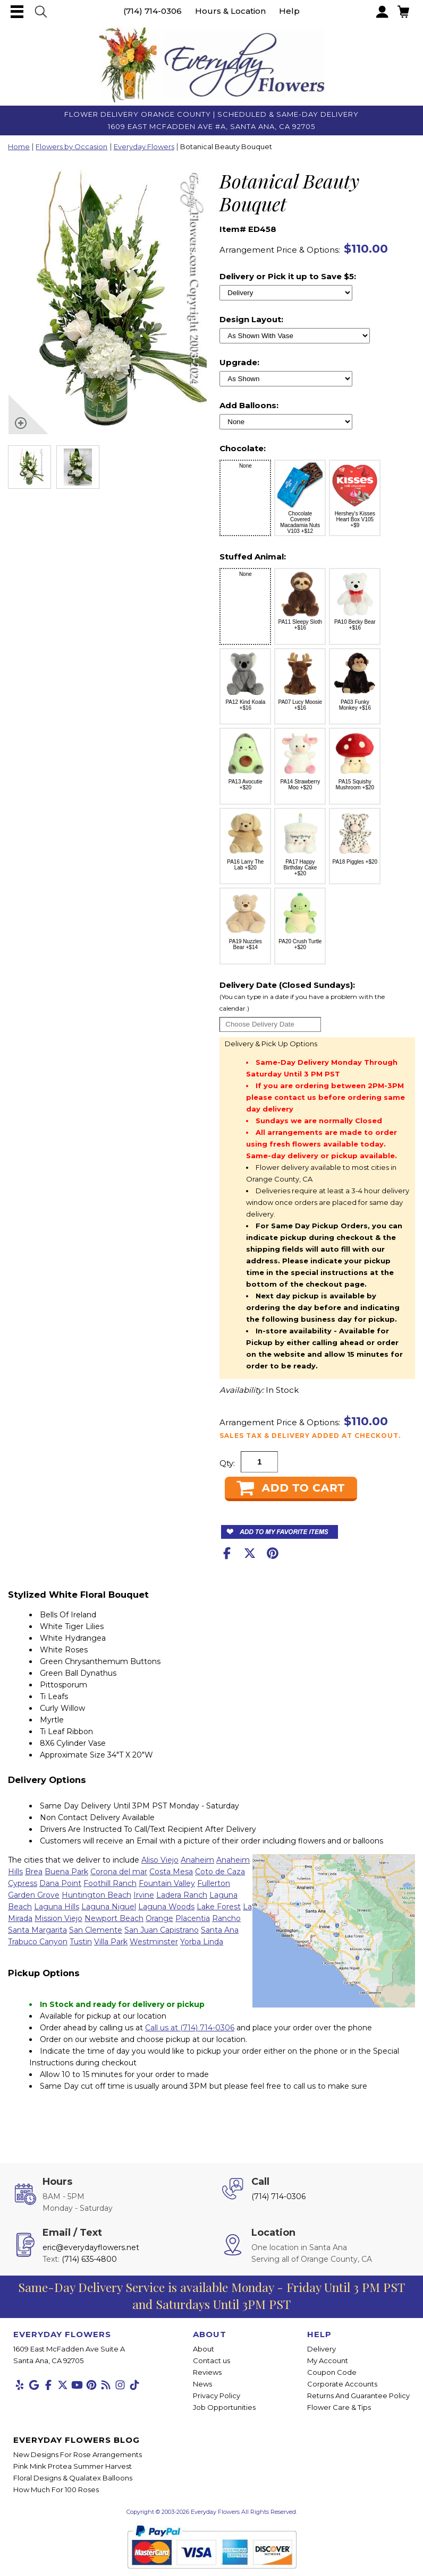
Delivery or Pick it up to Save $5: (287, 276)
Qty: (227, 1463)
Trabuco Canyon (37, 1941)
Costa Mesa (171, 1871)
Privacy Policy (216, 2395)
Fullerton (213, 1883)
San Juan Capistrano (161, 1930)
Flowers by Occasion (71, 147)
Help (289, 11)
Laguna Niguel (108, 1906)
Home (19, 147)
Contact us (211, 2360)
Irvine (143, 1895)
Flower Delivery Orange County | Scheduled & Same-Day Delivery (211, 114)
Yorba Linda (201, 1941)
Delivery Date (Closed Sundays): (315, 997)
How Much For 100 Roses (56, 2489)
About (203, 2349)
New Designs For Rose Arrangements (77, 2454)
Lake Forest (219, 1906)
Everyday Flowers (144, 147)
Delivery (321, 2349)
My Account (327, 2360)
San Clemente (95, 1930)
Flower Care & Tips (339, 2407)
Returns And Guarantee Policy (358, 2395)
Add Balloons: (248, 405)
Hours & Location (230, 11)
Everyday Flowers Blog (76, 2440)
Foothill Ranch (110, 1883)
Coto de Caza (220, 1871)
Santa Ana (220, 1930)
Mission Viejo (58, 1918)
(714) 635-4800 (89, 2259)
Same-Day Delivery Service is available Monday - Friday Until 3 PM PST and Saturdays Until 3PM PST (211, 2295)
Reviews (207, 2372)
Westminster (154, 1941)
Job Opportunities (224, 2407)
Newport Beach (113, 1918)
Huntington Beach (96, 1895)
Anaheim (197, 1860)
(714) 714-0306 (152, 11)
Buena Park (66, 1871)
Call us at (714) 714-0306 (189, 2027)
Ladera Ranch (181, 1895)
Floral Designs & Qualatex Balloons (72, 2478)
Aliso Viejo (160, 1860)
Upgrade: (239, 362)
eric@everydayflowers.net (91, 2247)
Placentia (192, 1918)
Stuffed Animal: (252, 557)
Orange (159, 1918)
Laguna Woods (166, 1906)
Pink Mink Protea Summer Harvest (72, 2466)
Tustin (81, 1941)
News (202, 2384)
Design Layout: (251, 319)
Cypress (22, 1883)
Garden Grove (34, 1895)
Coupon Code (332, 2372)
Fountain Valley (167, 1883)
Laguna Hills (56, 1906)
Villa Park (111, 1941)
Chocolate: (242, 448)
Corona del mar (118, 1871)
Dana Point (60, 1883)
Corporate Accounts (342, 2384)
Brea (34, 1871)
